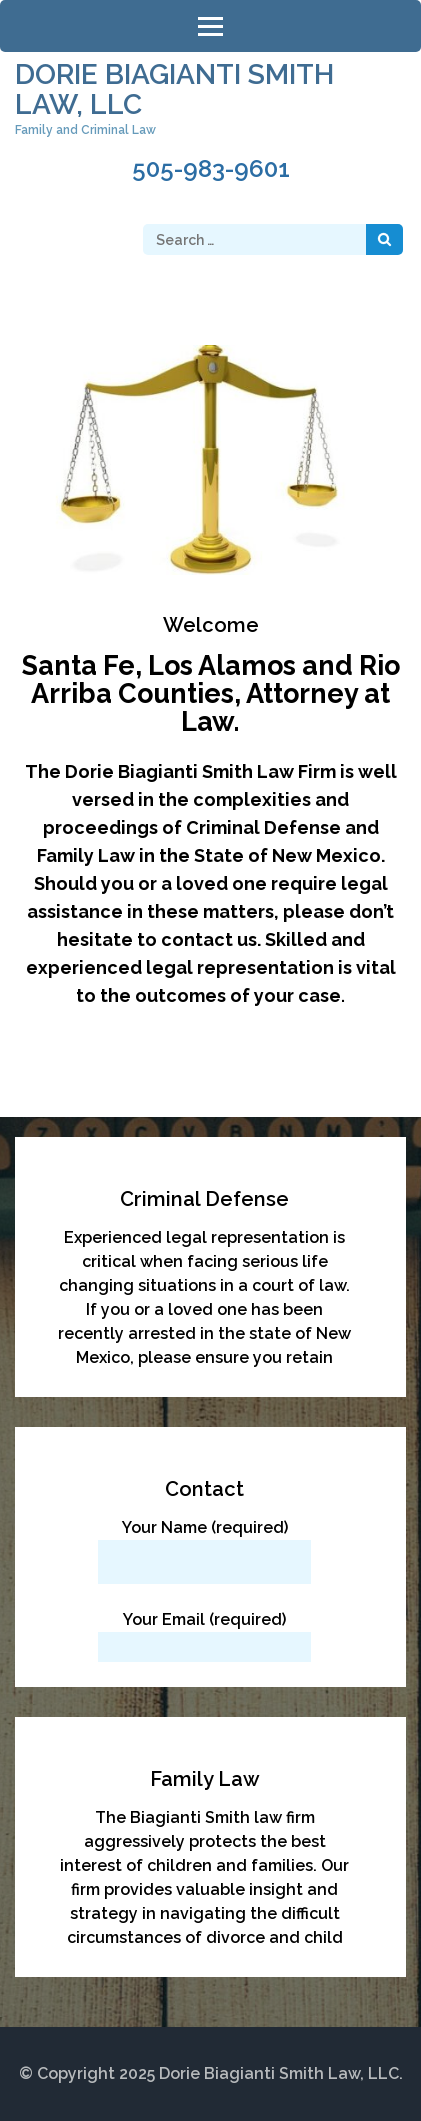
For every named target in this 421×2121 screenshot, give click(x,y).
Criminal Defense (204, 1199)
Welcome (211, 625)
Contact (204, 1489)
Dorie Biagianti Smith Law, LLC (174, 89)
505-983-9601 (211, 169)
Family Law (205, 1779)
